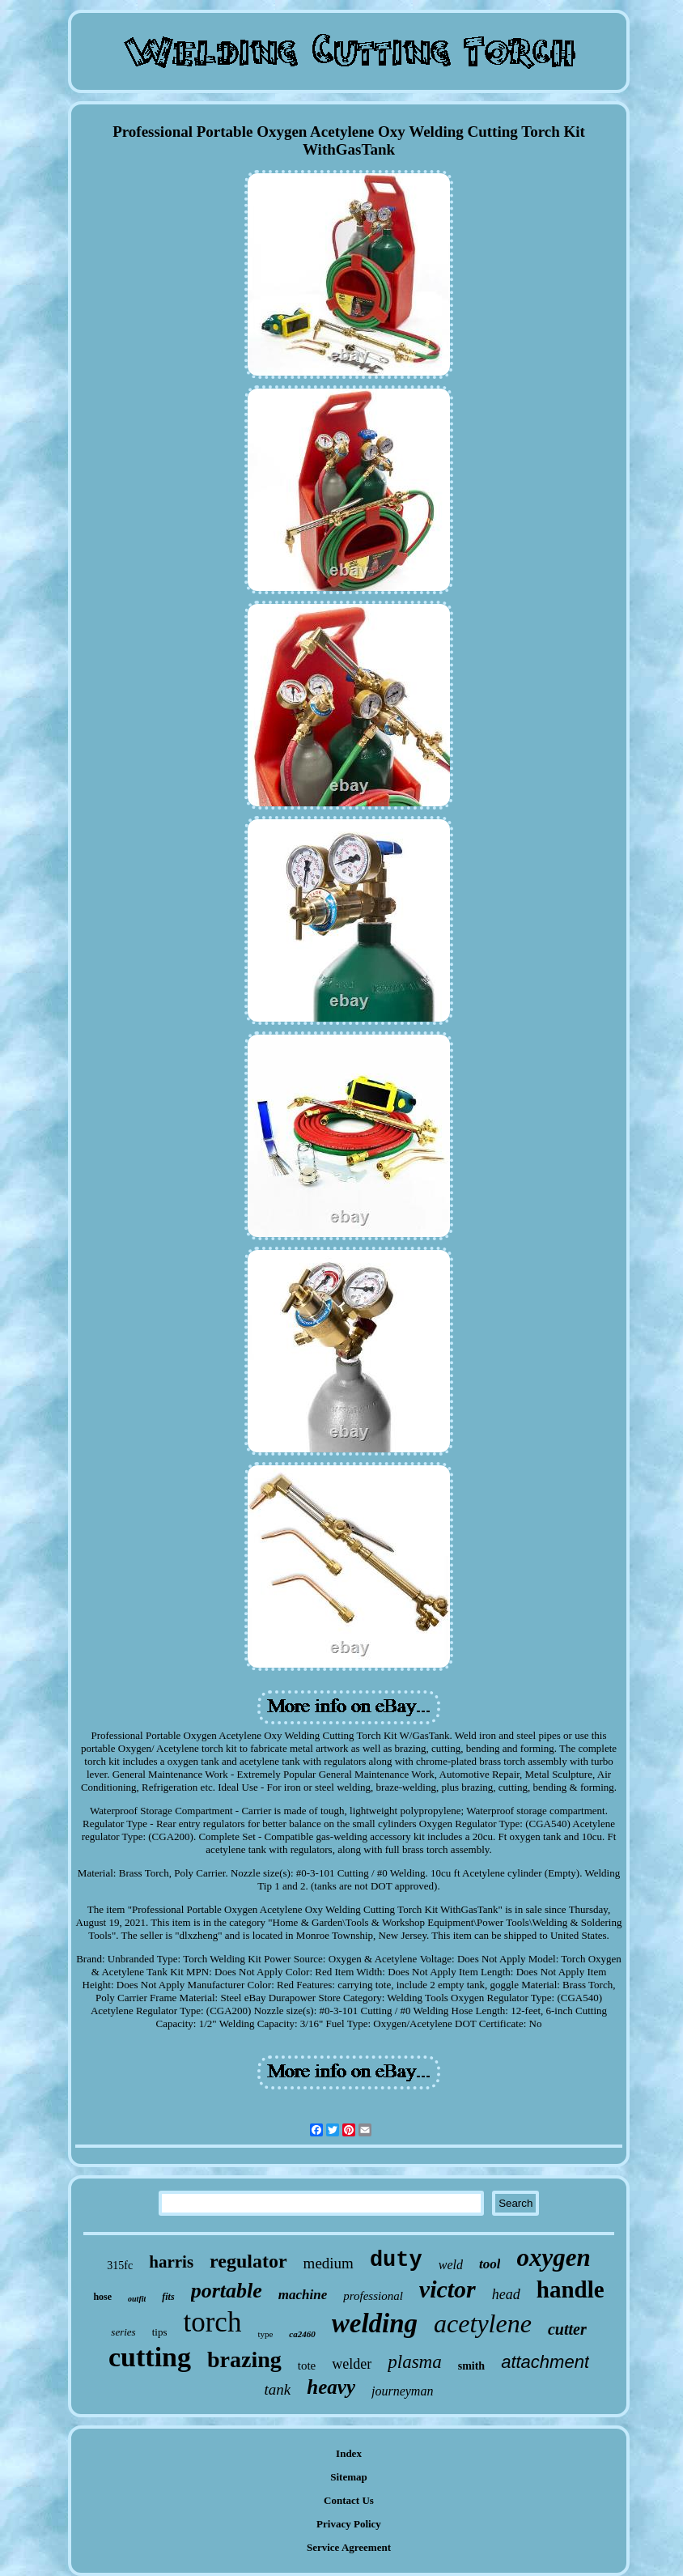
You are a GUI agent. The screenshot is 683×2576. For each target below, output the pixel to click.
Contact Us (349, 2500)
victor (447, 2289)
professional (373, 2295)
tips (160, 2332)
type (265, 2334)
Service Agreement (349, 2547)
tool (489, 2264)
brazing (244, 2359)
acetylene (483, 2323)
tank (278, 2389)
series (123, 2332)
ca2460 (302, 2334)
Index (349, 2453)
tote (307, 2365)
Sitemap (348, 2477)
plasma (414, 2362)
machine (302, 2294)
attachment (545, 2362)
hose (102, 2296)
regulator (248, 2261)
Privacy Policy (348, 2524)
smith (471, 2366)
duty (396, 2260)
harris (171, 2262)
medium (328, 2263)
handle (571, 2289)
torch (212, 2322)
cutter (567, 2329)
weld (451, 2265)
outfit (137, 2298)
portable (226, 2290)
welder (351, 2364)
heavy (331, 2387)
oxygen (553, 2257)
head (506, 2294)
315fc (120, 2265)
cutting (149, 2357)
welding (375, 2323)
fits (168, 2296)
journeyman (402, 2391)
